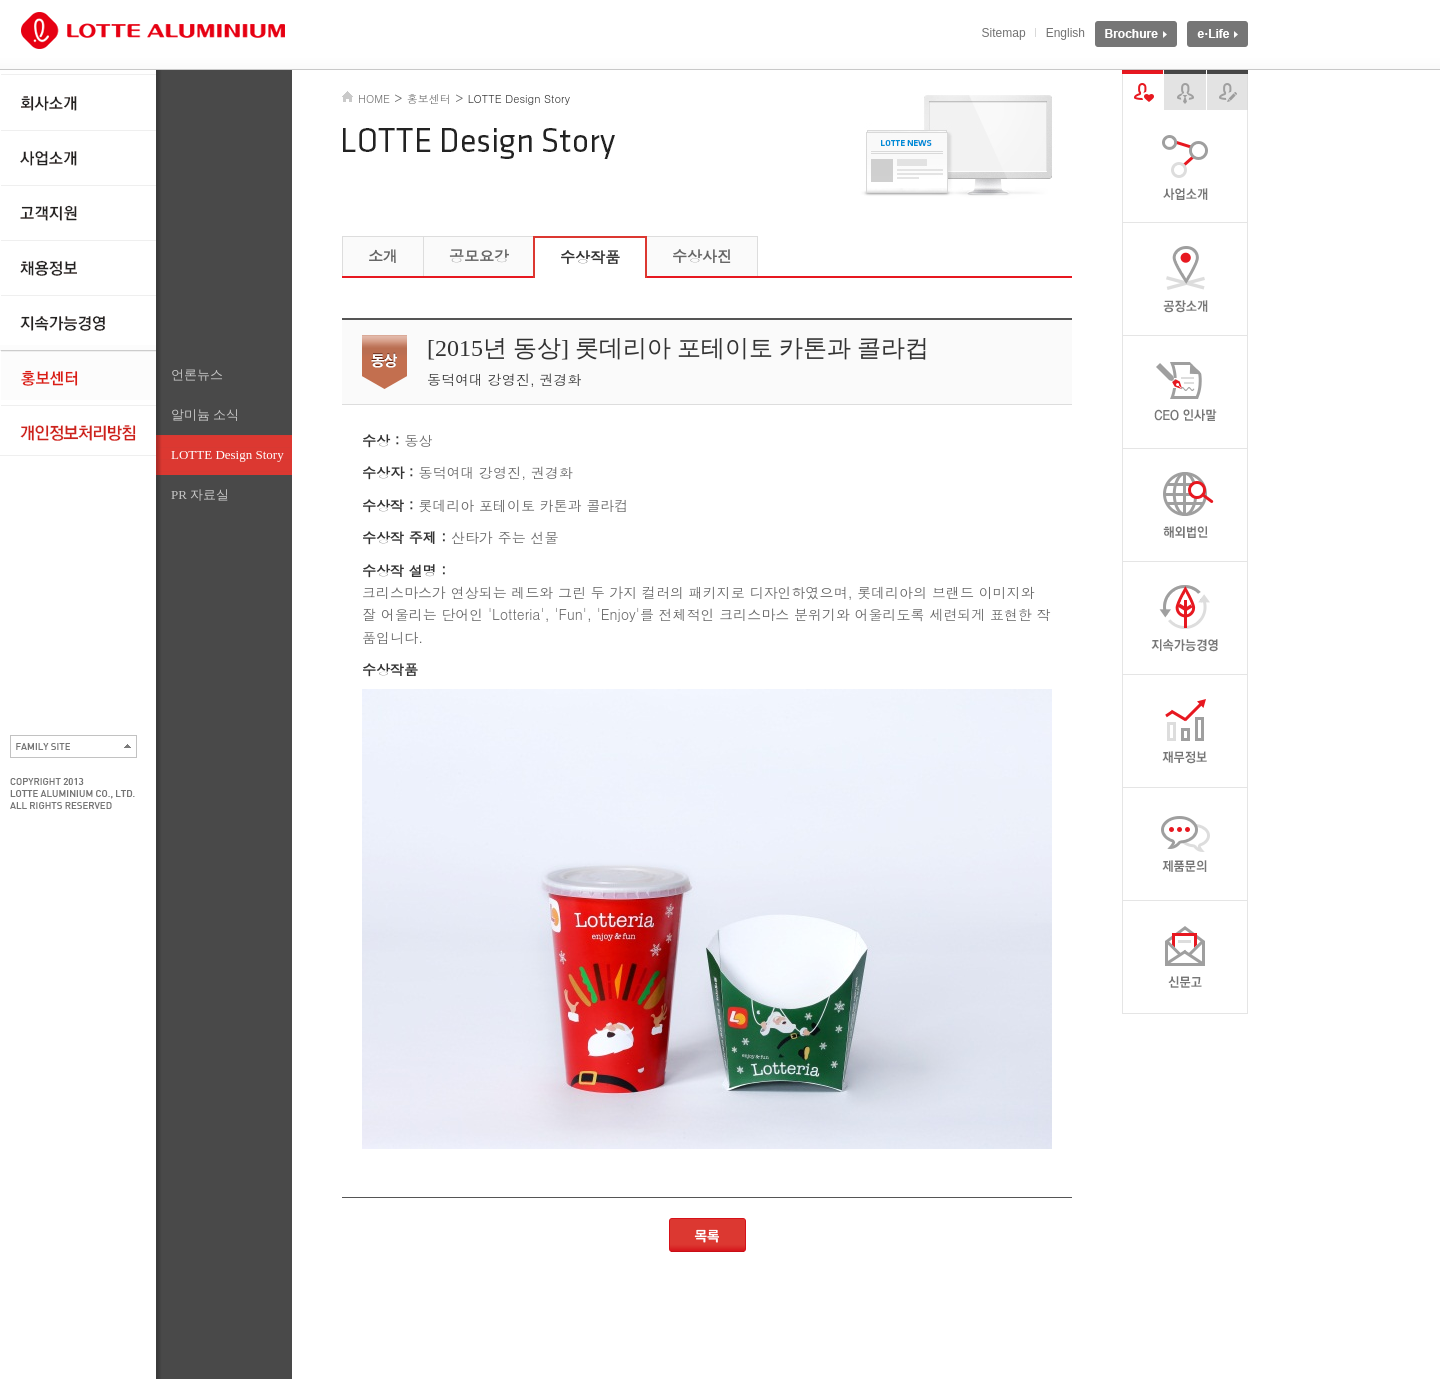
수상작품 (590, 256)
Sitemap (1004, 33)
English (1065, 33)
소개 (383, 255)
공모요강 (479, 255)
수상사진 (702, 255)
